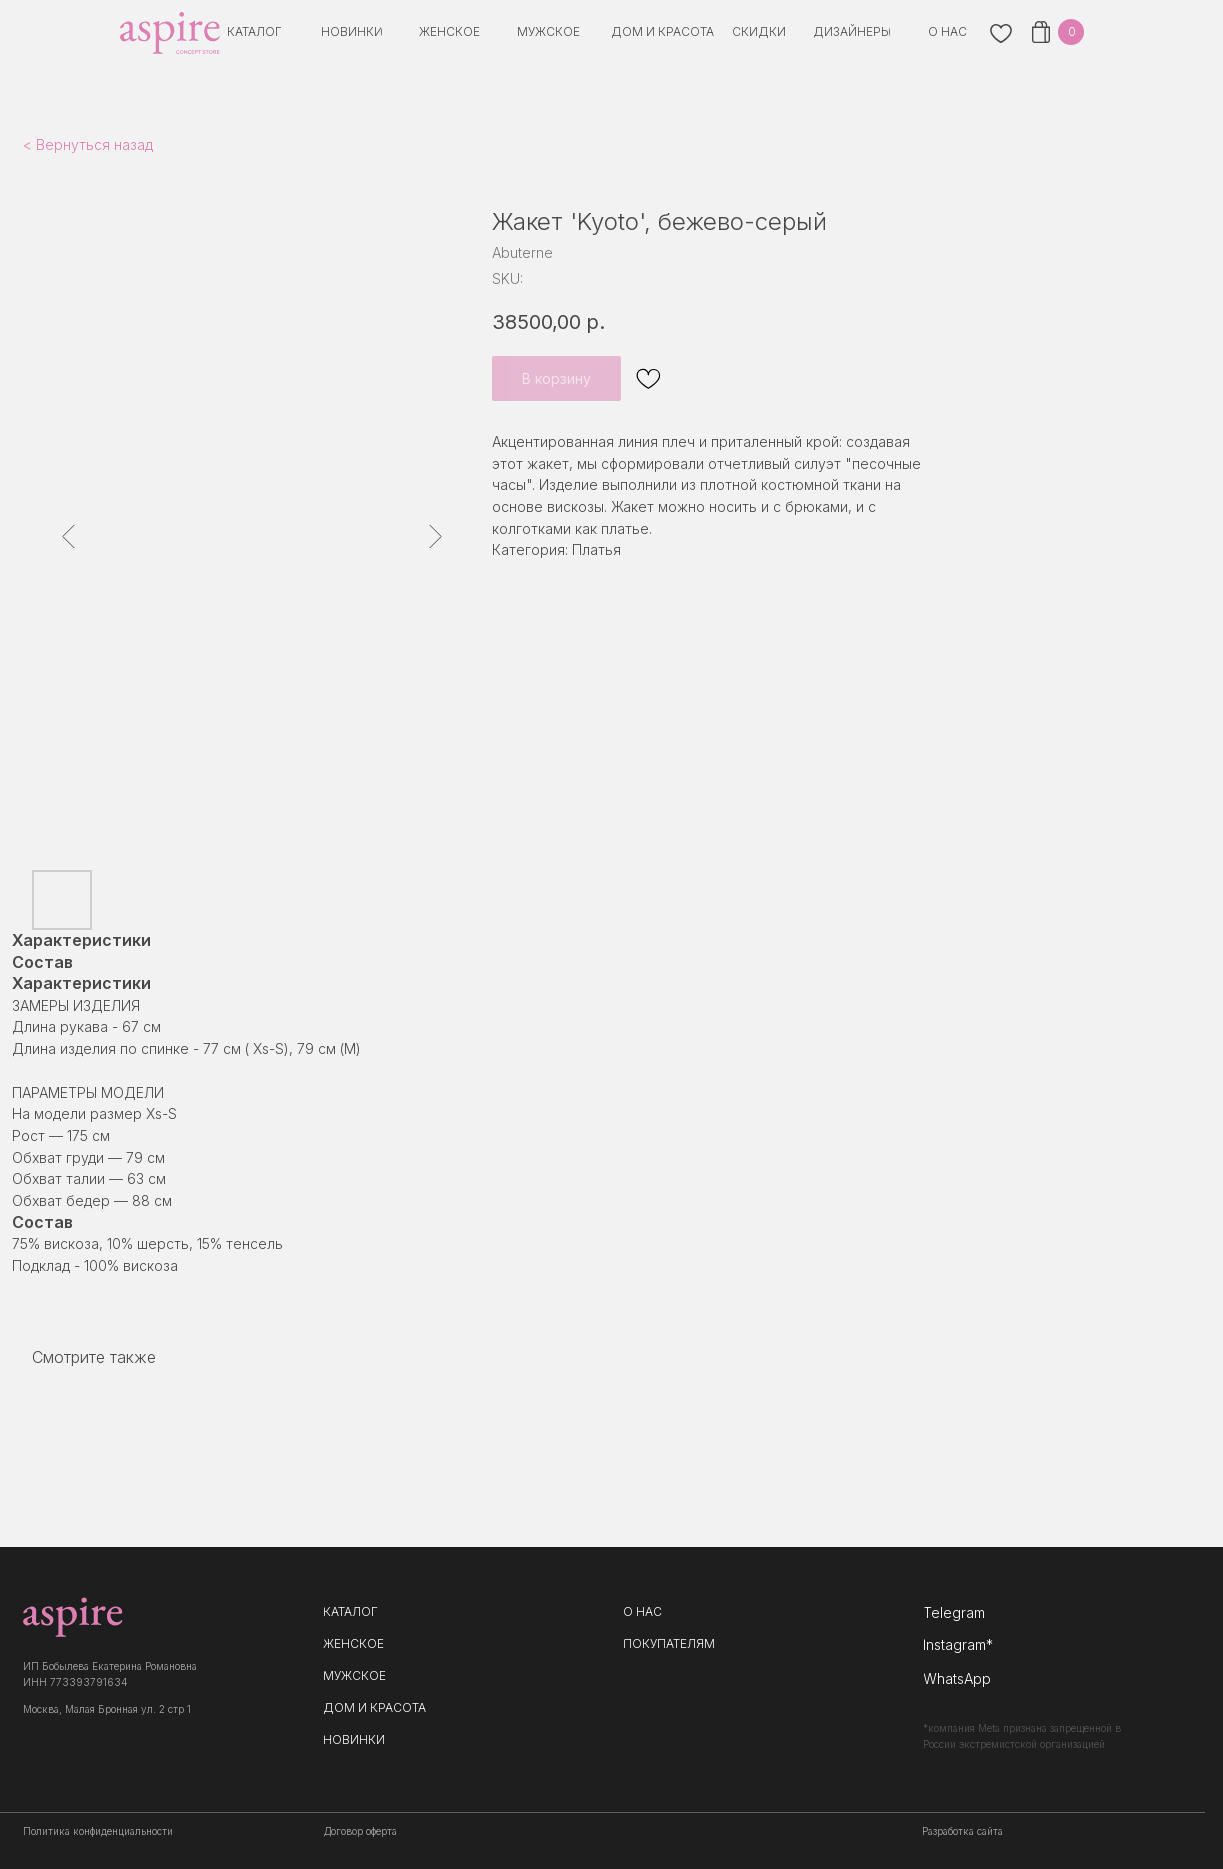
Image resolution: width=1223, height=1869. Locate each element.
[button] (851, 32)
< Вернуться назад (88, 144)
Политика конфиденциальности (98, 1831)
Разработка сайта (962, 1831)
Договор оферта (360, 1831)
